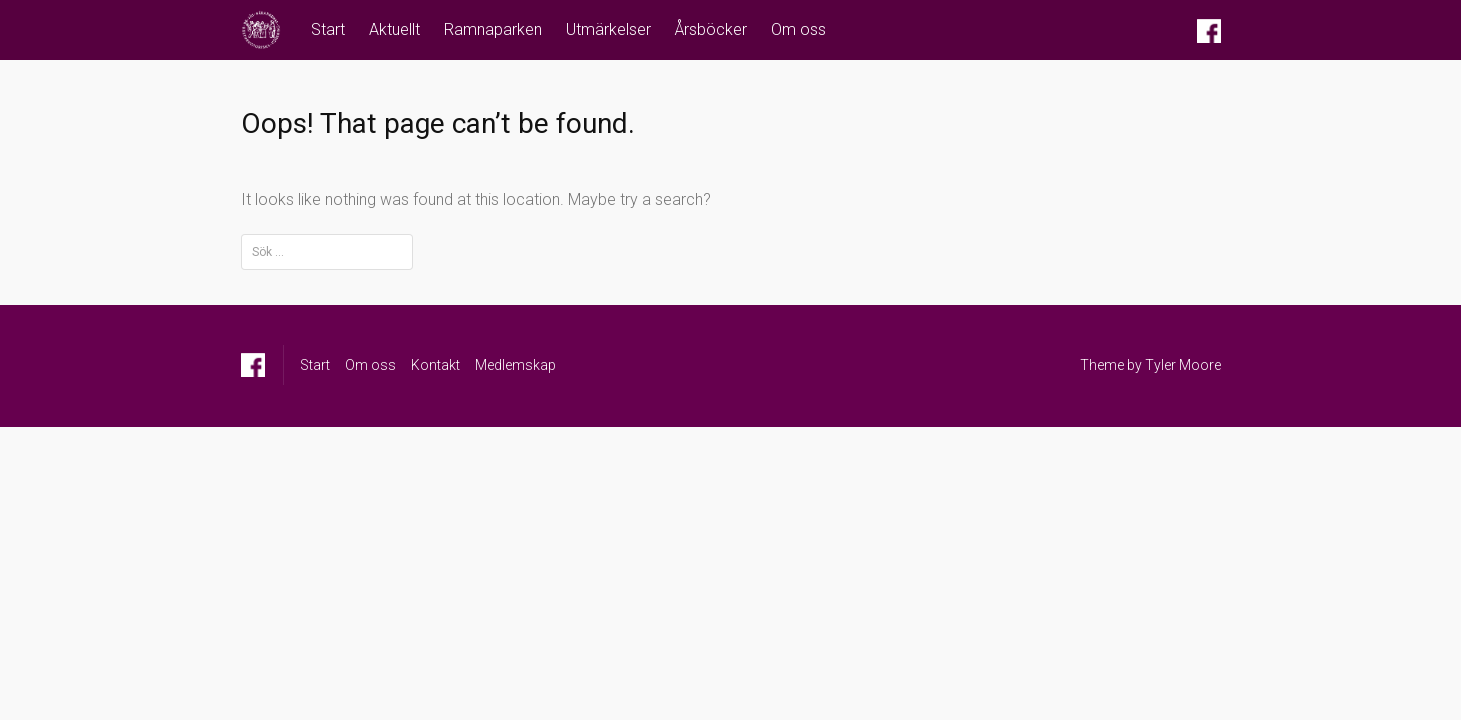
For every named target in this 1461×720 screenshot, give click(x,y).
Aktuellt (394, 29)
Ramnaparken (493, 29)
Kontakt (435, 365)
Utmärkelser (608, 29)
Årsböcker (711, 29)
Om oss (798, 29)
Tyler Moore (1183, 365)
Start (328, 29)
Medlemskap (515, 365)
